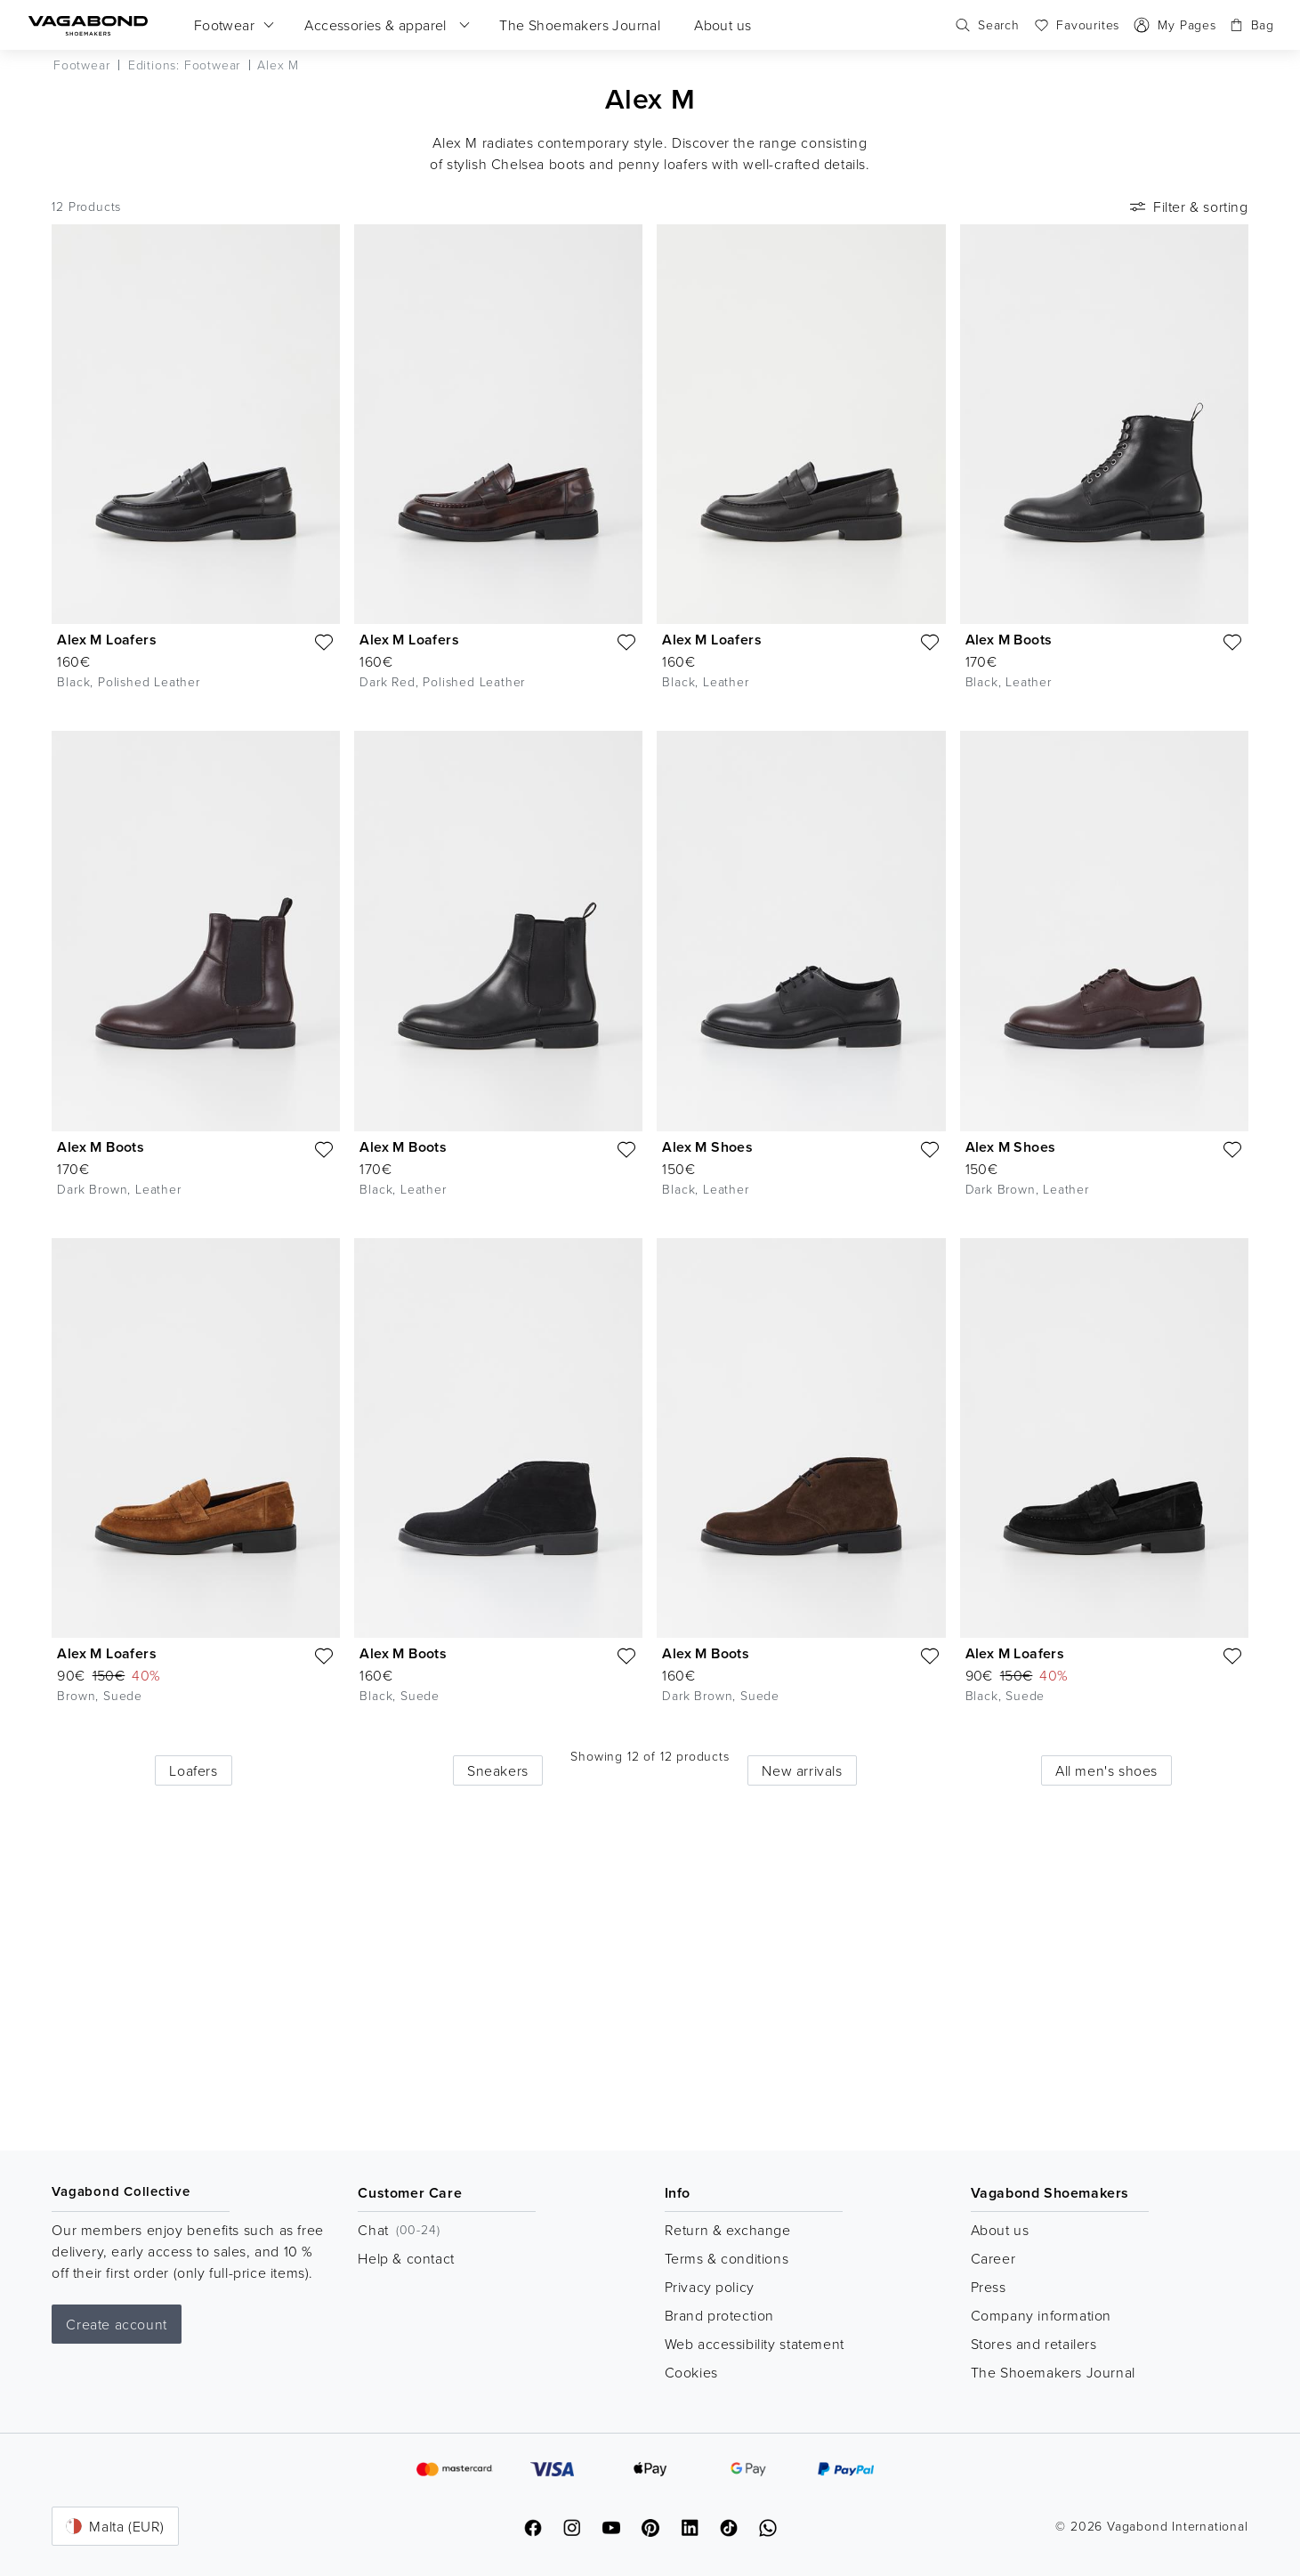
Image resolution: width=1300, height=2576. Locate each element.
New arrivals (802, 1770)
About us (1000, 2230)
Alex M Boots (1009, 639)
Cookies (691, 2372)
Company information (1041, 2315)
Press (988, 2287)
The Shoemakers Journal (1053, 2372)
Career (993, 2258)
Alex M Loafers (107, 639)
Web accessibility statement (754, 2343)
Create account (116, 2324)
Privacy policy (710, 2287)
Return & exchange (728, 2230)
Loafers (193, 1770)
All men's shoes (1106, 1770)
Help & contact (406, 2258)
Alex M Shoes (707, 1147)
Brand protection (720, 2315)
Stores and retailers (1034, 2343)
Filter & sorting (1187, 206)
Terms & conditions (727, 2258)
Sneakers (498, 1770)
